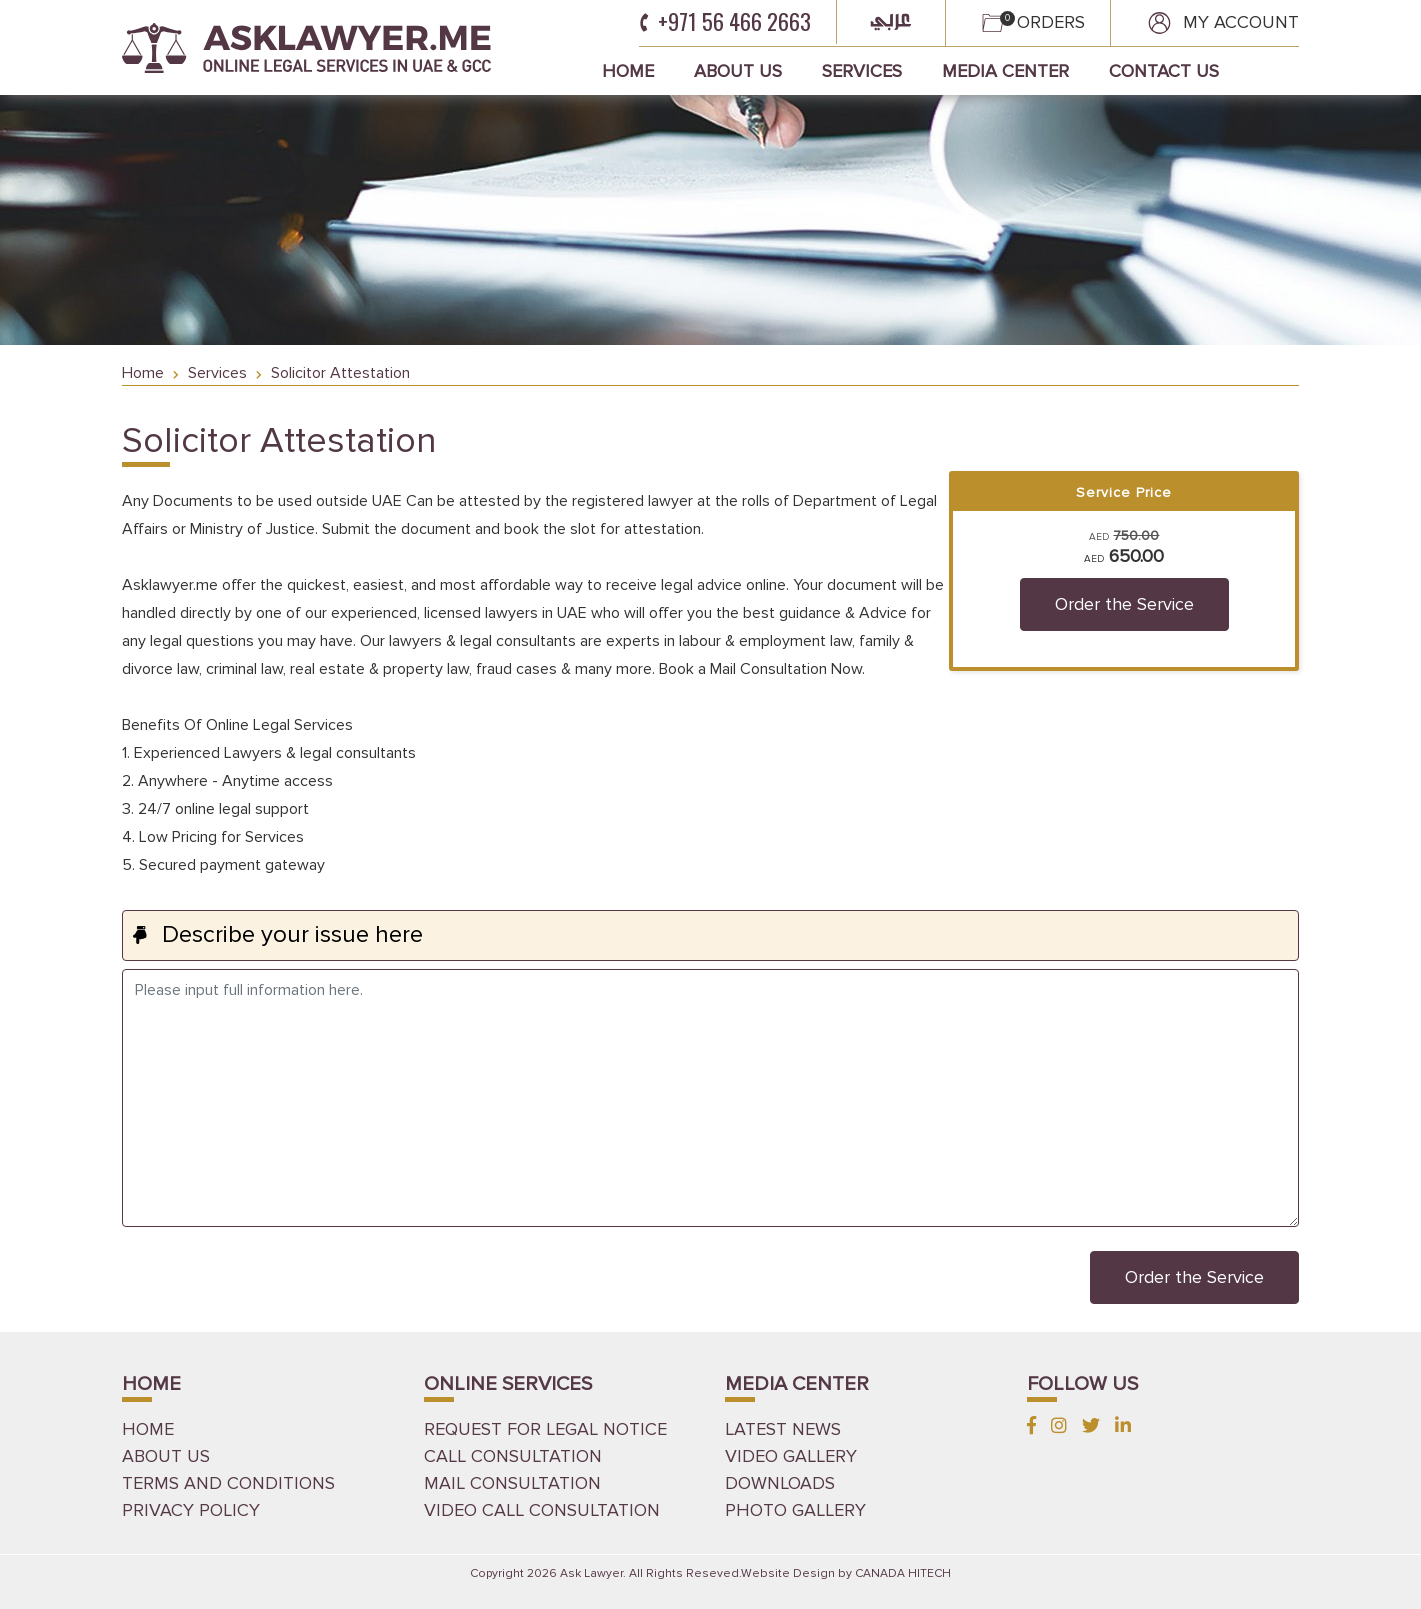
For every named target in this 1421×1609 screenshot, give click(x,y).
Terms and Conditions (228, 1483)
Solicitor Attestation (340, 373)
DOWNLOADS (780, 1483)
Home (628, 71)
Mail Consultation (512, 1483)
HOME (148, 1429)
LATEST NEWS (783, 1429)
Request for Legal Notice (545, 1429)
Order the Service (1124, 604)
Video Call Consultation (542, 1510)
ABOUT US (166, 1456)
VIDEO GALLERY (791, 1456)
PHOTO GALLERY (795, 1510)
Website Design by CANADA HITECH (846, 1573)
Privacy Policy (191, 1510)
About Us (738, 71)
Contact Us (1164, 71)
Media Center (1005, 71)
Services (862, 71)
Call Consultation (513, 1456)
